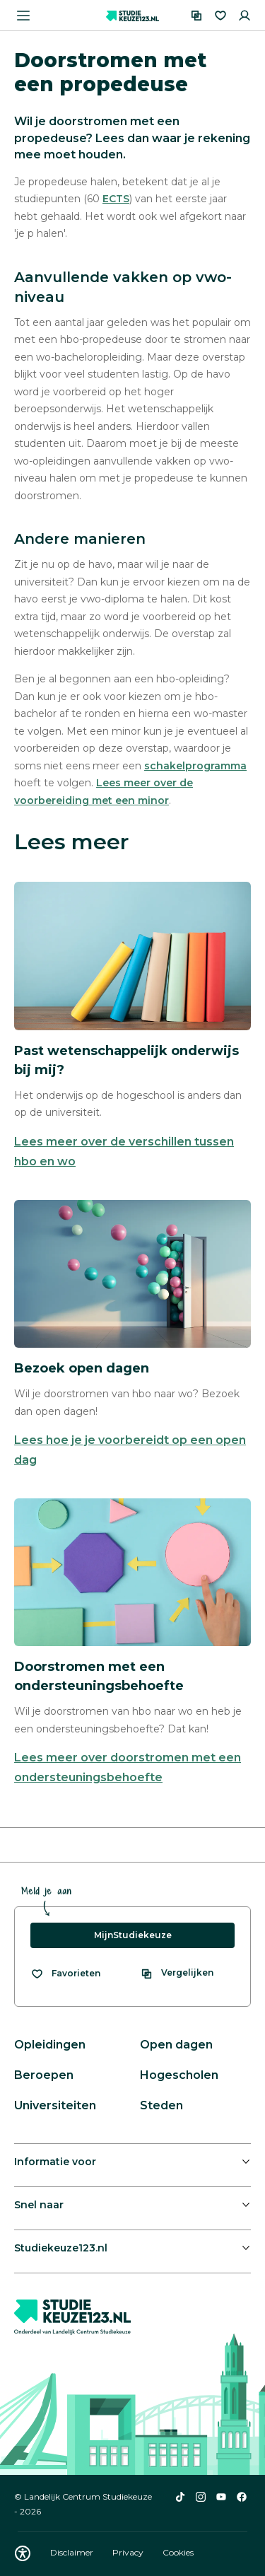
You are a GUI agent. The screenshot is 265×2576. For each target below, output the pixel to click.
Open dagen (176, 2044)
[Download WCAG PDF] (22, 2553)
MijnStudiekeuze (133, 1935)
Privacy (129, 2552)
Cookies (178, 2552)
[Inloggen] (244, 15)
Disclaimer (72, 2552)
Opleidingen (50, 2044)
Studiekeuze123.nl (60, 2248)
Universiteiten (55, 2105)
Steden (161, 2105)
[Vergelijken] (196, 15)
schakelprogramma (195, 765)
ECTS (115, 198)
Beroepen (43, 2075)
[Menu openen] (23, 16)
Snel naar (39, 2204)
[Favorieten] (220, 15)
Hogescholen (179, 2075)
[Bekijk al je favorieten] (65, 1973)
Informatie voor (55, 2161)
